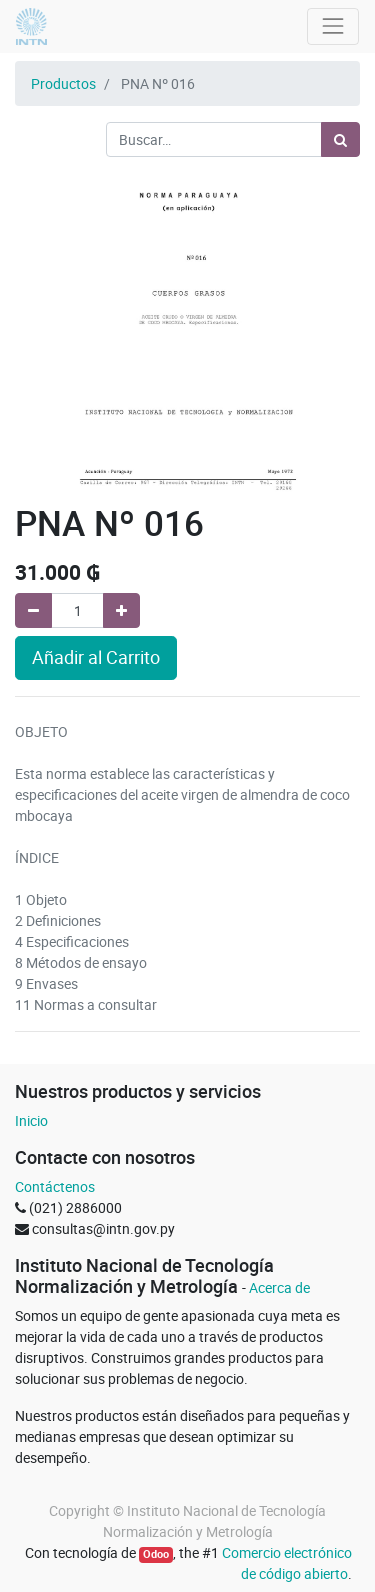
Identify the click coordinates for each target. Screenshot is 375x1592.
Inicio (31, 1120)
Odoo (156, 1554)
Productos (63, 83)
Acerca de (279, 1287)
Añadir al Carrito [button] (96, 657)
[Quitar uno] (33, 610)
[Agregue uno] (121, 610)
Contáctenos (55, 1186)
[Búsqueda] (340, 139)
